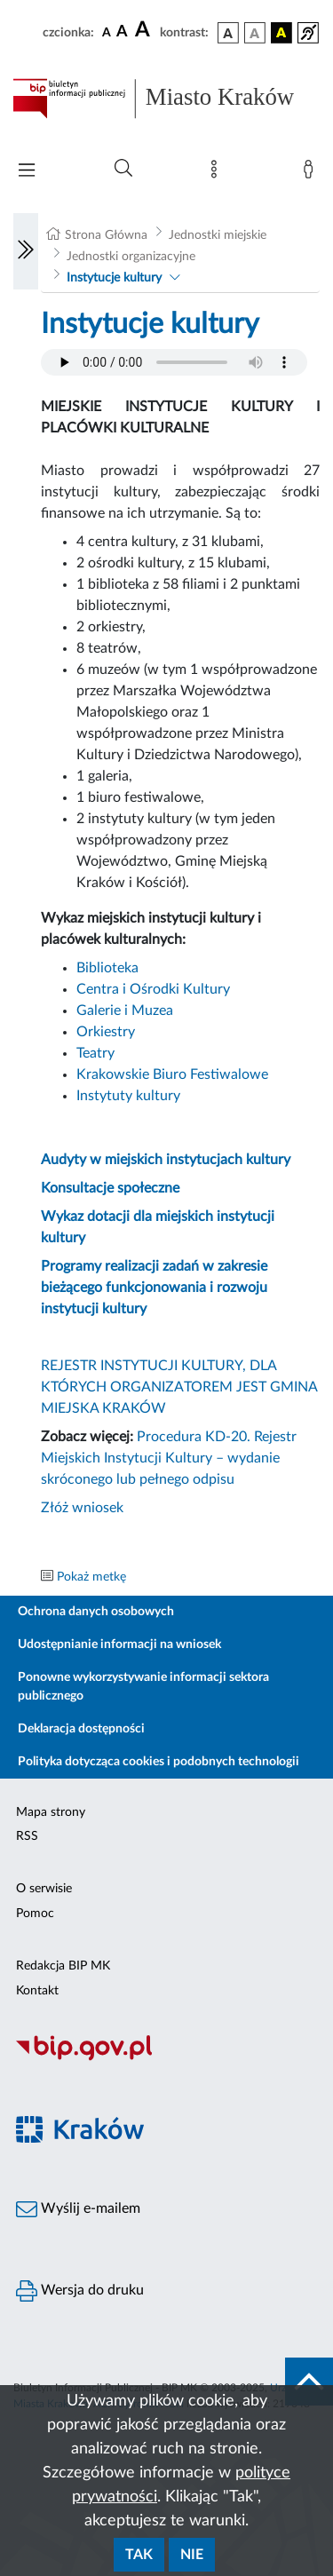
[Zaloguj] (312, 173)
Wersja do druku (80, 2291)
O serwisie (44, 1888)
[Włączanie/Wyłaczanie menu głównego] (26, 172)
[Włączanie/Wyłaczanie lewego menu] (25, 251)
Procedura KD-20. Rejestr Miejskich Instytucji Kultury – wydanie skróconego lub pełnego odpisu (169, 1458)
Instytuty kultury (128, 1096)
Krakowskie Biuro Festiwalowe (172, 1074)
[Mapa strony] (217, 173)
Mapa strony (50, 1812)
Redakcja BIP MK (63, 1966)
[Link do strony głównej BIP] (166, 98)
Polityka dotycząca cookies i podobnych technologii (158, 1762)
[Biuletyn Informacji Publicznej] (166, 2058)
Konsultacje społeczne (110, 1188)
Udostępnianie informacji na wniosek (119, 1644)
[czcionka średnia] (122, 32)
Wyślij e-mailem (78, 2209)
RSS (27, 1836)
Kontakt (37, 1991)
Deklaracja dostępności (81, 1729)
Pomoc (35, 1913)
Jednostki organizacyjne (131, 256)
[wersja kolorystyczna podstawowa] (228, 32)
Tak (139, 2555)
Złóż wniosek (82, 1508)
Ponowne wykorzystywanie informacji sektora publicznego (143, 1686)
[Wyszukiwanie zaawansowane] (123, 169)
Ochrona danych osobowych (96, 1611)
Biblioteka (107, 968)
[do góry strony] (309, 2382)
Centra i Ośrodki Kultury (153, 989)
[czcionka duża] (144, 30)
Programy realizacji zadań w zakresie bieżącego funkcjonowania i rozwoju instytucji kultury (154, 1287)
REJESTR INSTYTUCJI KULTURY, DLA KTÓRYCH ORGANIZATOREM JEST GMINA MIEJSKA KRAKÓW (179, 1387)
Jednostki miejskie (217, 235)
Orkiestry (105, 1032)
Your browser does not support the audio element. (174, 362)
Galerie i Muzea (124, 1010)
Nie (191, 2555)
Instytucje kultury (114, 278)
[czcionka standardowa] (106, 32)
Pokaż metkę (91, 1577)
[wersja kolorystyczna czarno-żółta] (281, 32)
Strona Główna (106, 235)
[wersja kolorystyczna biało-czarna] (254, 32)
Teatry (95, 1053)
